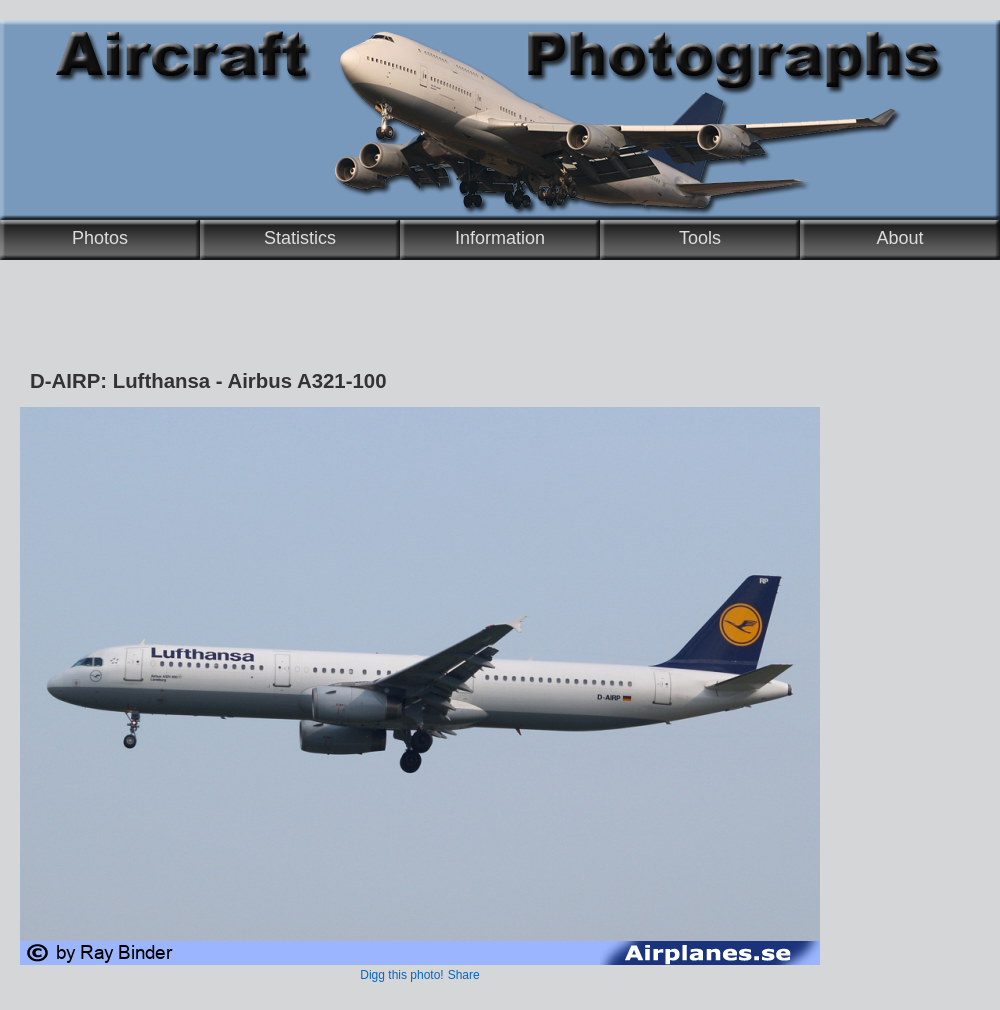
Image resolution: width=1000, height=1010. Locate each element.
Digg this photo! (401, 975)
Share (464, 975)
